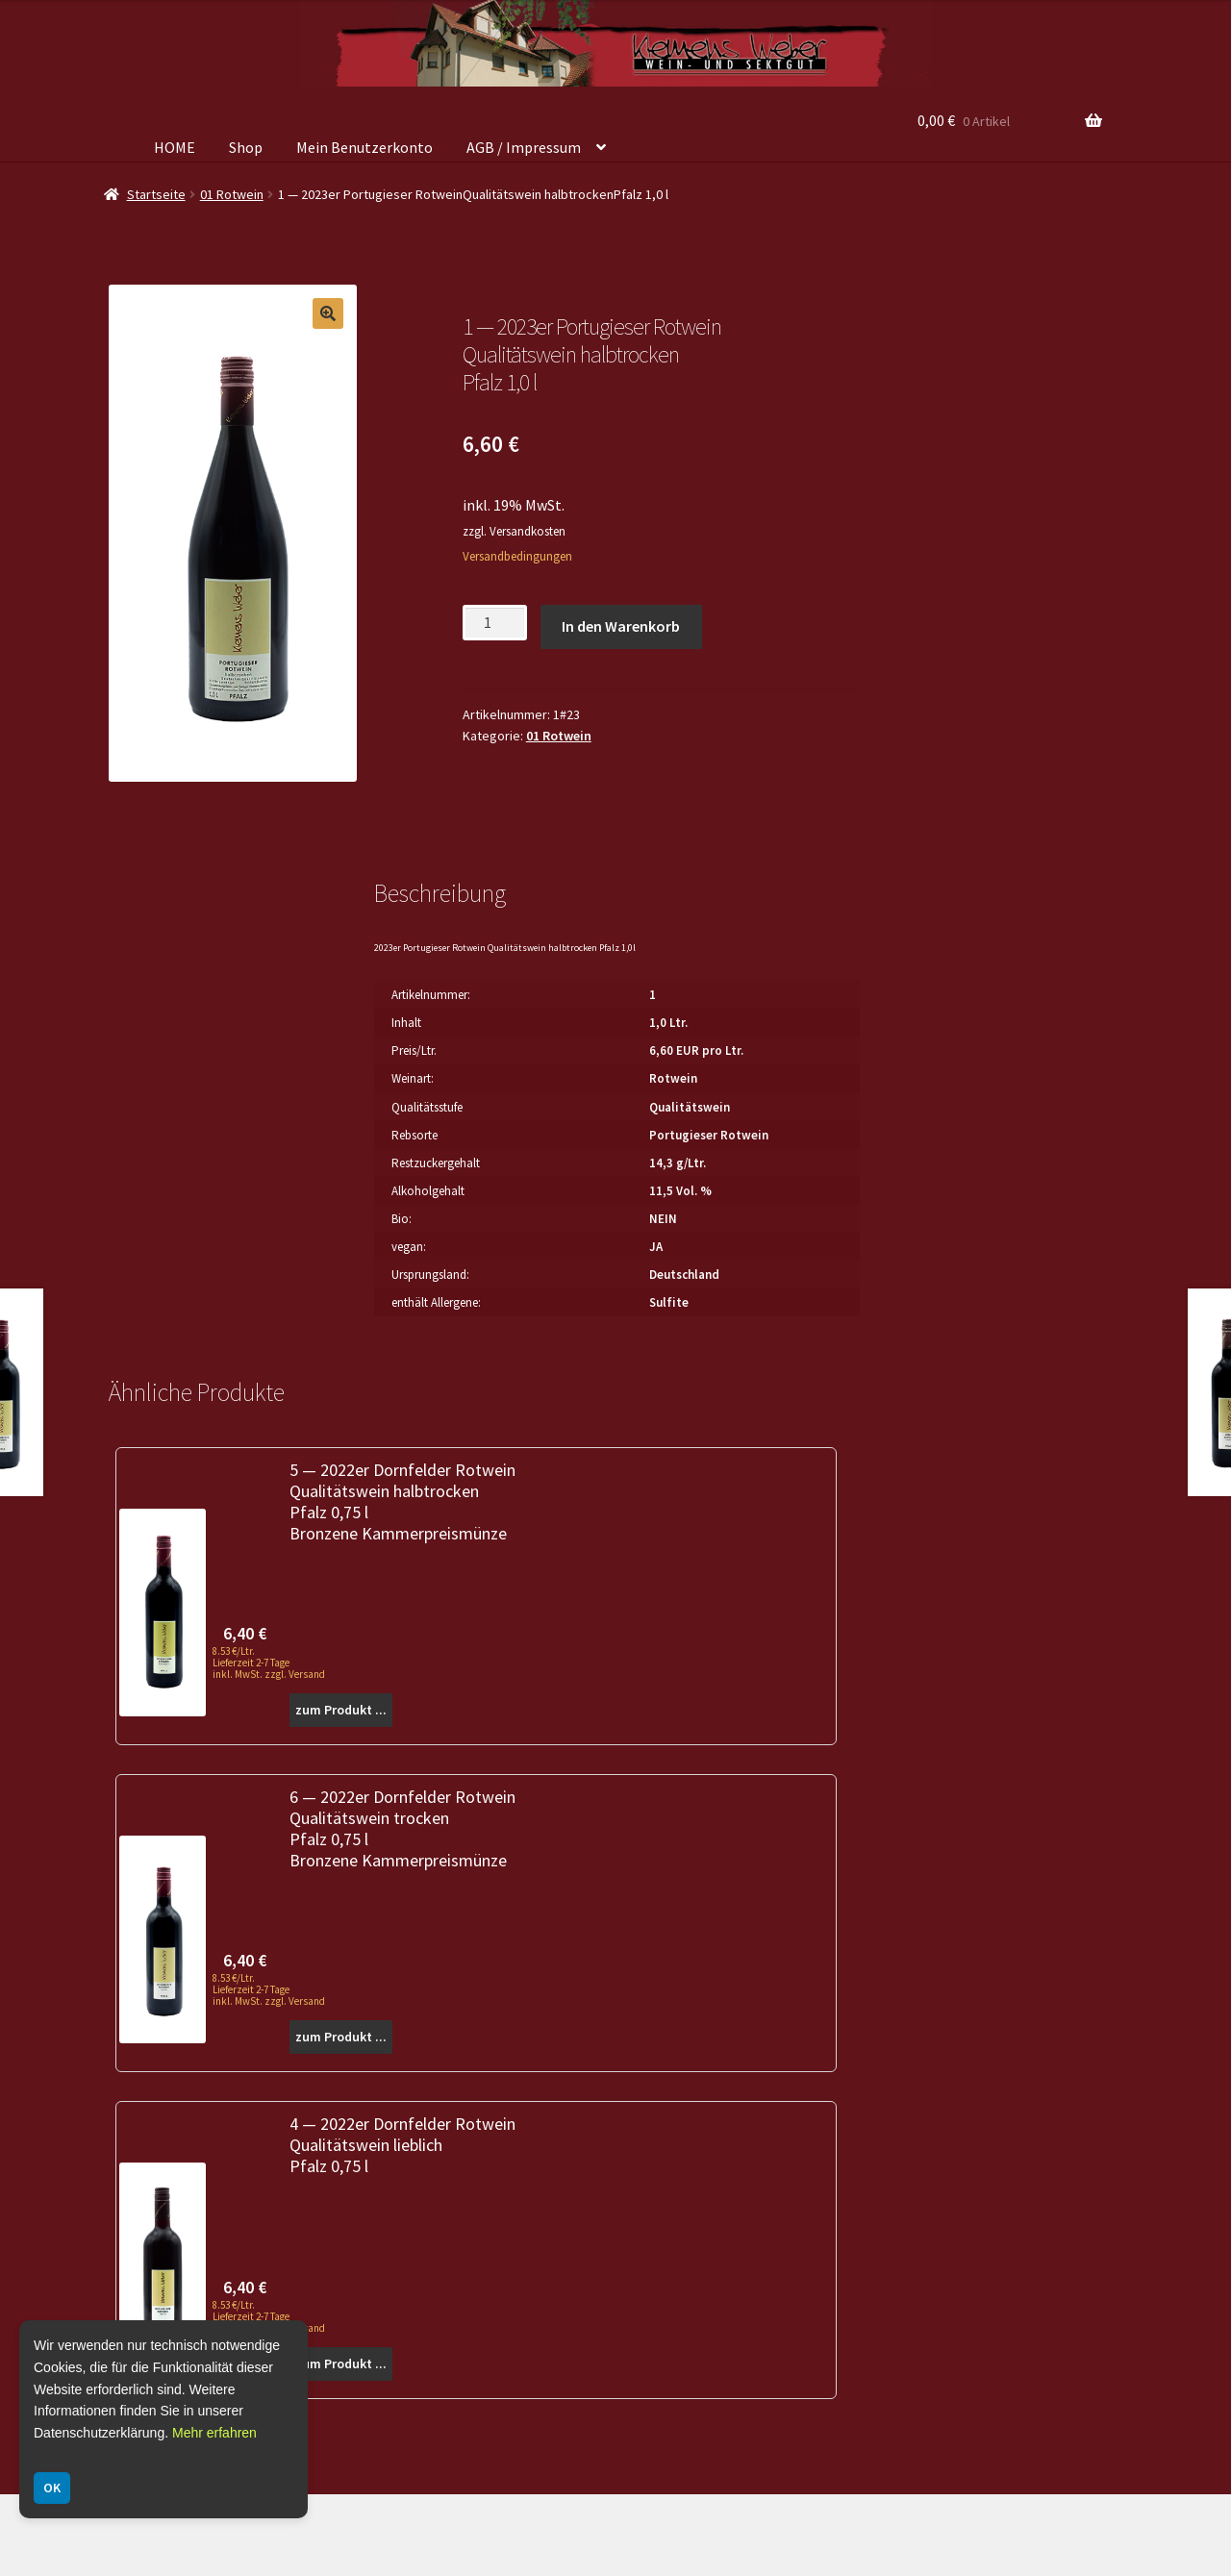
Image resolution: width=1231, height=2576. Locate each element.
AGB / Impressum (523, 147)
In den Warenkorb (621, 626)
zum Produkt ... (341, 1709)
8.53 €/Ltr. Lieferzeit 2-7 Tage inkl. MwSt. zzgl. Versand (269, 1662)
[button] (328, 313)
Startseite (156, 194)
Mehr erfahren (214, 2432)
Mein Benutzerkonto (364, 147)
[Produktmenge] (495, 622)
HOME (174, 147)
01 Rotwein (232, 194)
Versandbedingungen (517, 556)
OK (52, 2487)
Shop (246, 147)
